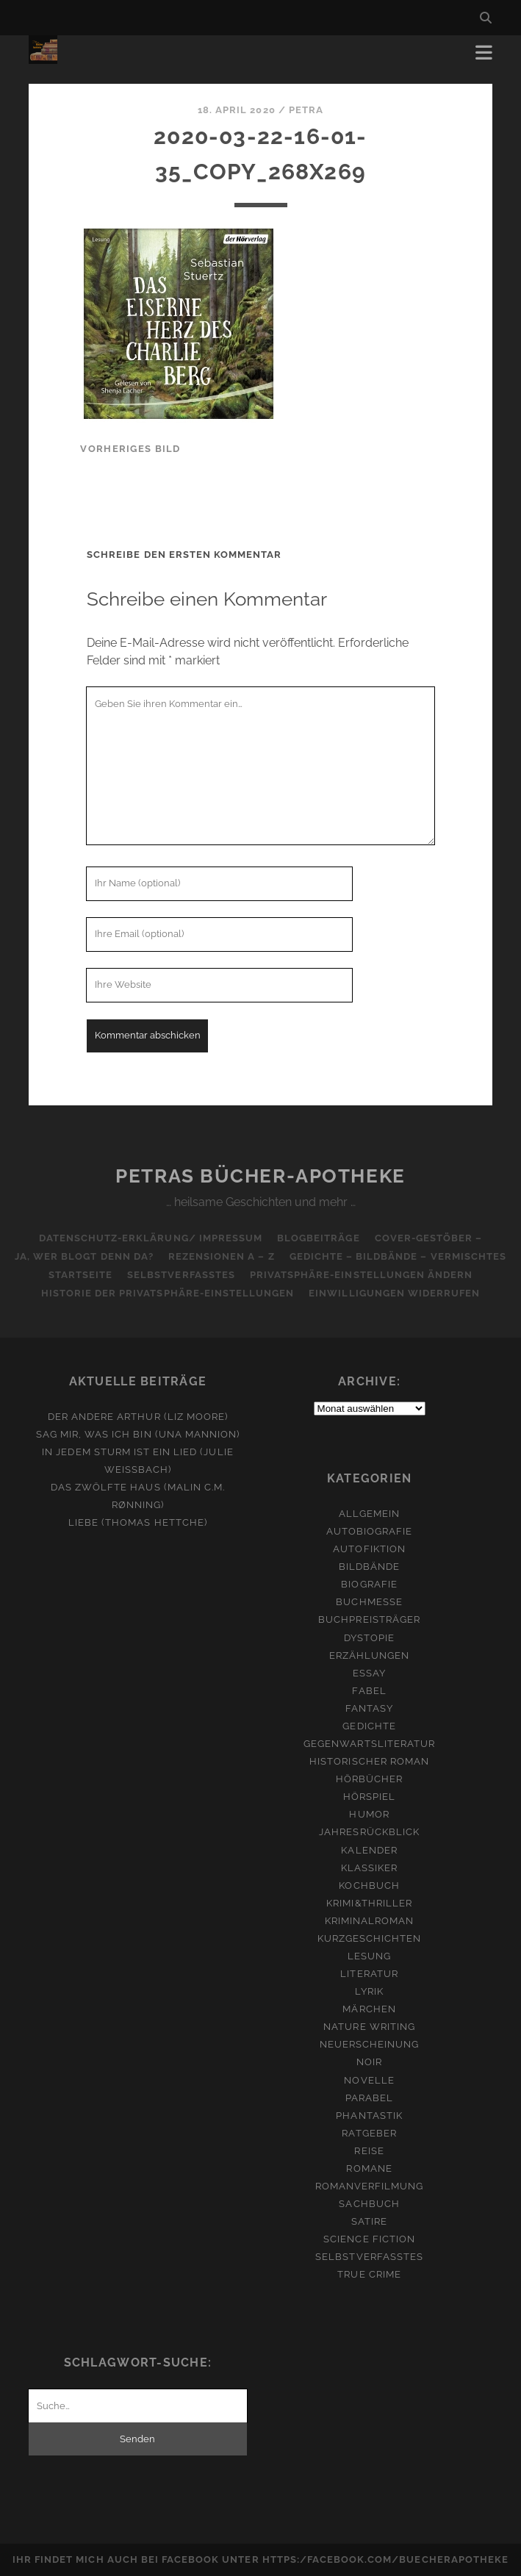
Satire (369, 2221)
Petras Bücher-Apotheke (260, 1176)
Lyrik (369, 1991)
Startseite (80, 1274)
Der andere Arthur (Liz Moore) (138, 1416)
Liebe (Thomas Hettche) (137, 1522)
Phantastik (369, 2115)
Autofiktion (369, 1548)
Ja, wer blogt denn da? (84, 1256)
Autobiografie (369, 1531)
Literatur (369, 1973)
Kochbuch (369, 1885)
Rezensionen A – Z (221, 1256)
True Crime (368, 2274)
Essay (369, 1673)
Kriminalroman (369, 1920)
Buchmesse (369, 1601)
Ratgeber (369, 2133)
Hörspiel (369, 1796)
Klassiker (369, 1867)
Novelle (369, 2080)
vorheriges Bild (130, 448)
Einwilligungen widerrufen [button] (394, 1293)
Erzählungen (369, 1655)
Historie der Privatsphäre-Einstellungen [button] (168, 1293)
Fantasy (369, 1708)
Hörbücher (369, 1778)
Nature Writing (369, 2026)
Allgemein (369, 1513)
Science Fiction (369, 2239)
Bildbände (369, 1566)
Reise (369, 2150)
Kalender (369, 1850)
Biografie (369, 1584)
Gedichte (368, 1726)
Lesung (369, 1956)
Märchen (368, 2008)
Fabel (369, 1690)
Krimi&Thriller (369, 1903)
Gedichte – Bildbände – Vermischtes (398, 1256)
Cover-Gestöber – (429, 1238)
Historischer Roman (369, 1761)
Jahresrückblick (369, 1831)
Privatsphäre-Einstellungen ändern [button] (361, 1274)
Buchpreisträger (369, 1619)
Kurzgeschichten (369, 1938)
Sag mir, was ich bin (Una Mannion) (138, 1434)
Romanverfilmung (369, 2186)
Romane (369, 2168)
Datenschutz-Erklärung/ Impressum (150, 1238)
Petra (306, 109)
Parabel (369, 2097)
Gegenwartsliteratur (369, 1743)
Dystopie (369, 1637)
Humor (369, 1814)
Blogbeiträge (318, 1238)
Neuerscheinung (370, 2044)
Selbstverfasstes (181, 1274)
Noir (369, 2061)
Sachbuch (369, 2203)
